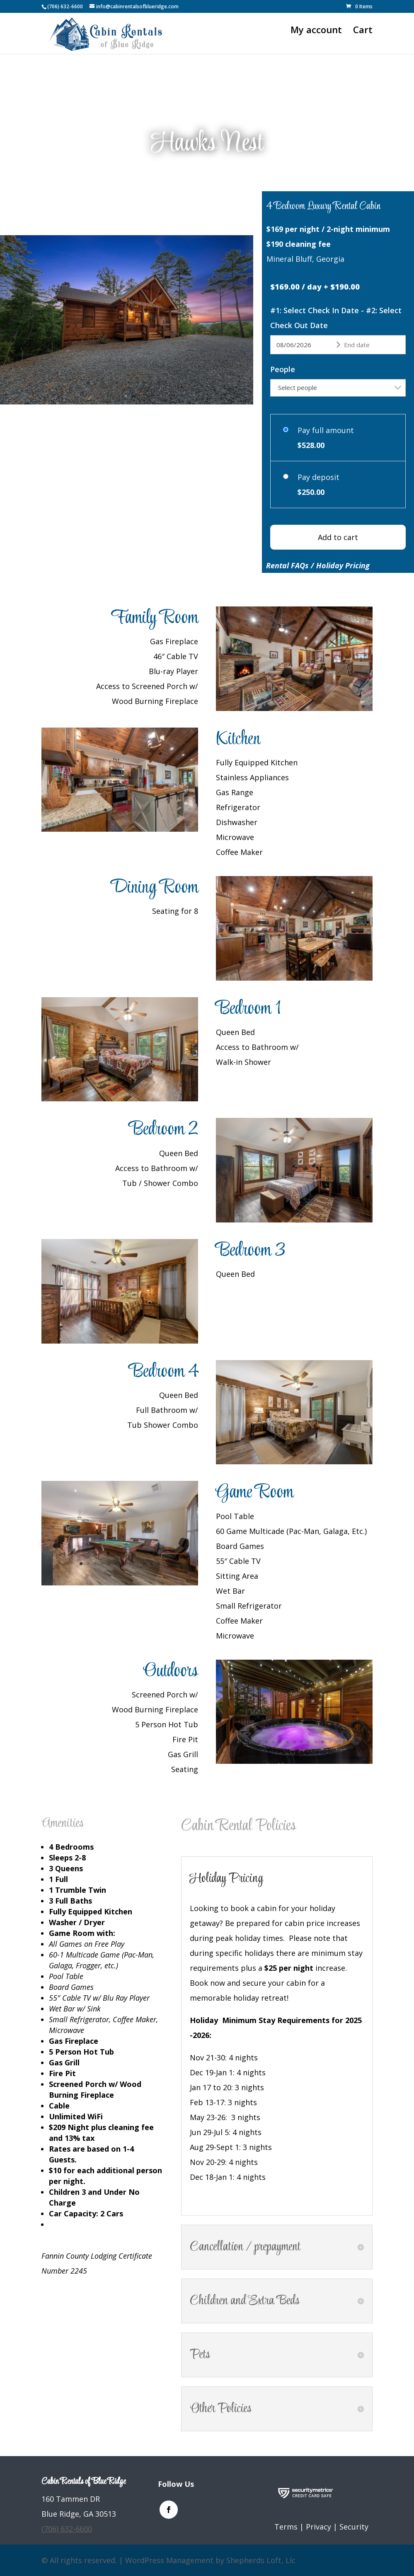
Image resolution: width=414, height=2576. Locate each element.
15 (336, 1742)
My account (316, 31)
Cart (363, 31)
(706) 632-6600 (65, 6)
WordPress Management (169, 2560)
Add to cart (338, 537)
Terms (286, 2527)
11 (158, 382)
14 (329, 1742)
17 (350, 1742)
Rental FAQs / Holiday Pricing (318, 565)
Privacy (318, 2527)
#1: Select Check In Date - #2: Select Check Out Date (336, 317)
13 (322, 1742)
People (282, 369)
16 (343, 1742)
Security (353, 2527)
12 (165, 382)
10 (151, 382)
